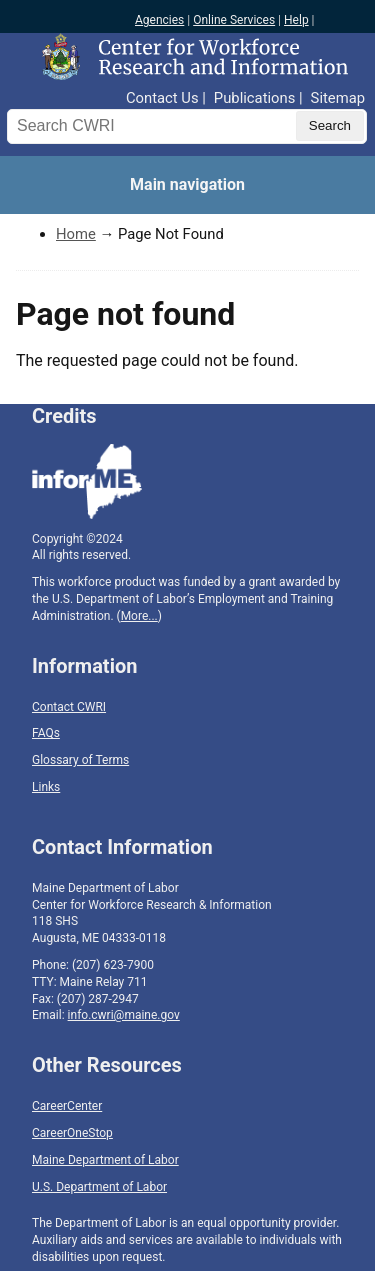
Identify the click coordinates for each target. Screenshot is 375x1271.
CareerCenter (67, 1106)
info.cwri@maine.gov (124, 1015)
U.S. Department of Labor (99, 1187)
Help (296, 20)
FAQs (46, 733)
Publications (254, 98)
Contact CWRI (69, 707)
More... (139, 616)
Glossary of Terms (80, 760)
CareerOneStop (72, 1133)
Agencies (159, 20)
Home (76, 234)
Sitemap (338, 98)
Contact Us (162, 98)
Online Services (234, 20)
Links (46, 787)
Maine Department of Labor (105, 1160)
